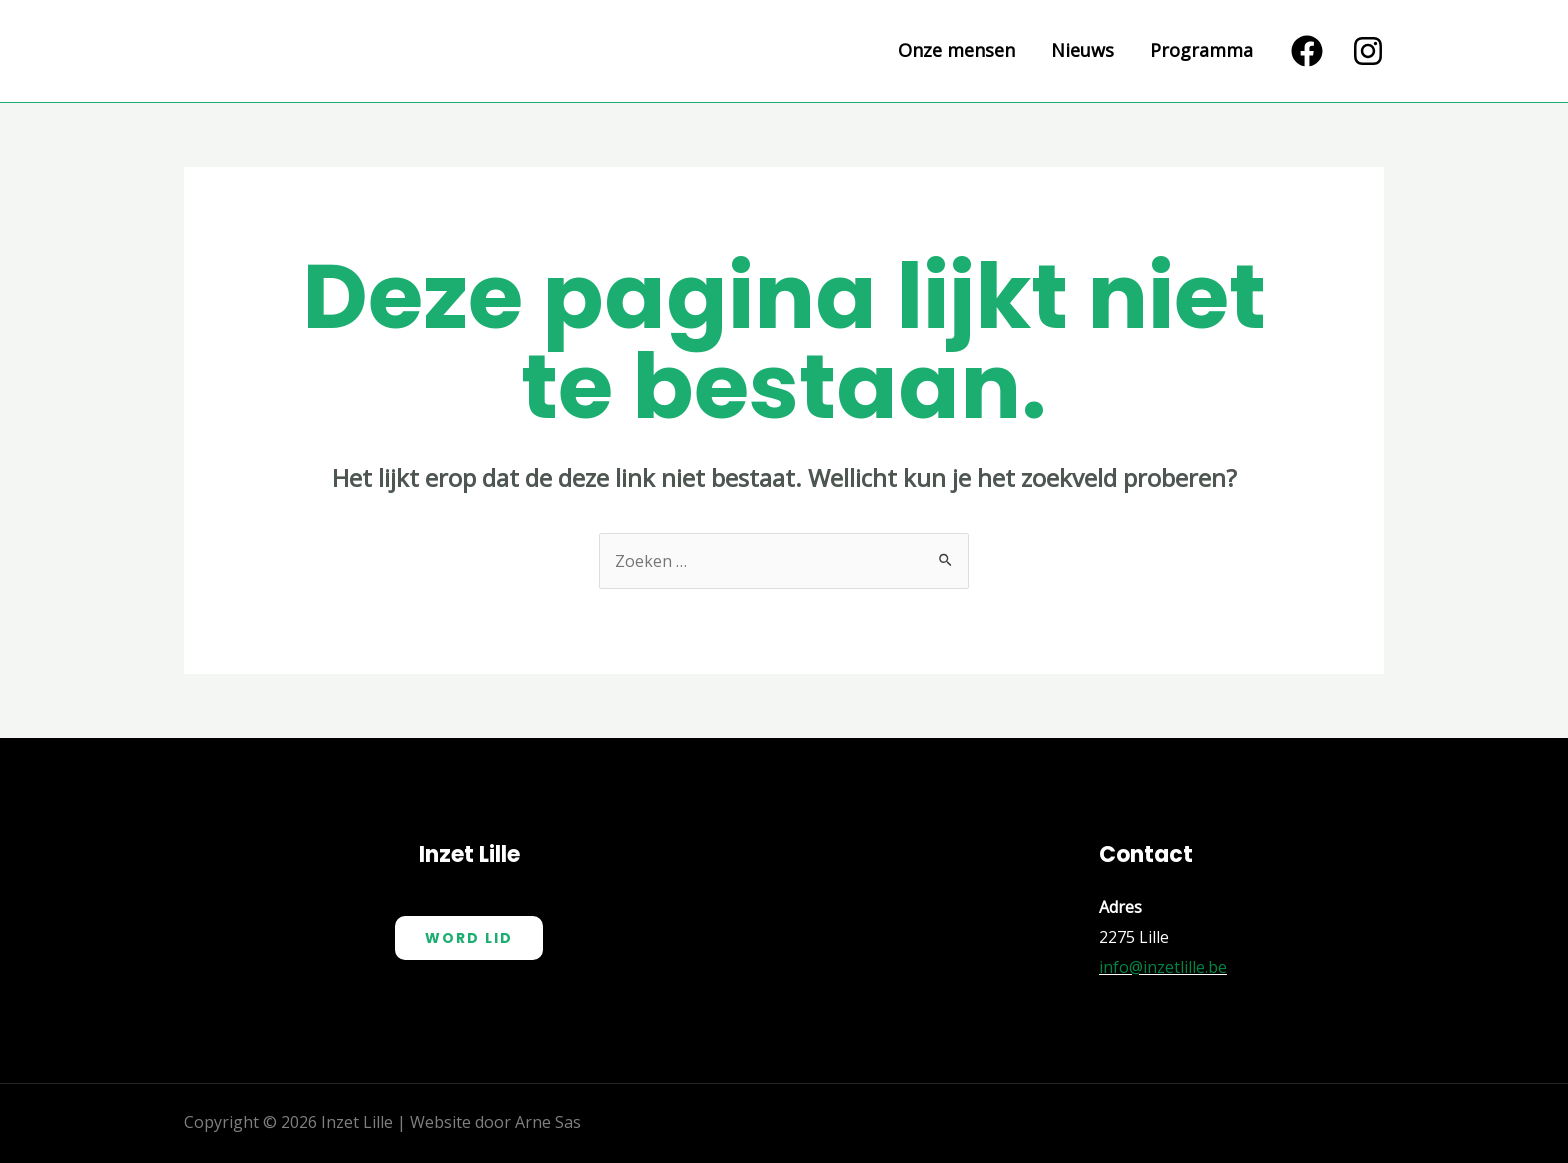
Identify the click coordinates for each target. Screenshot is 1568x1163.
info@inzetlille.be (1163, 967)
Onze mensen (956, 51)
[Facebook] (1307, 51)
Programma (1201, 51)
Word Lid (469, 938)
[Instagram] (1368, 51)
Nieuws (1082, 51)
